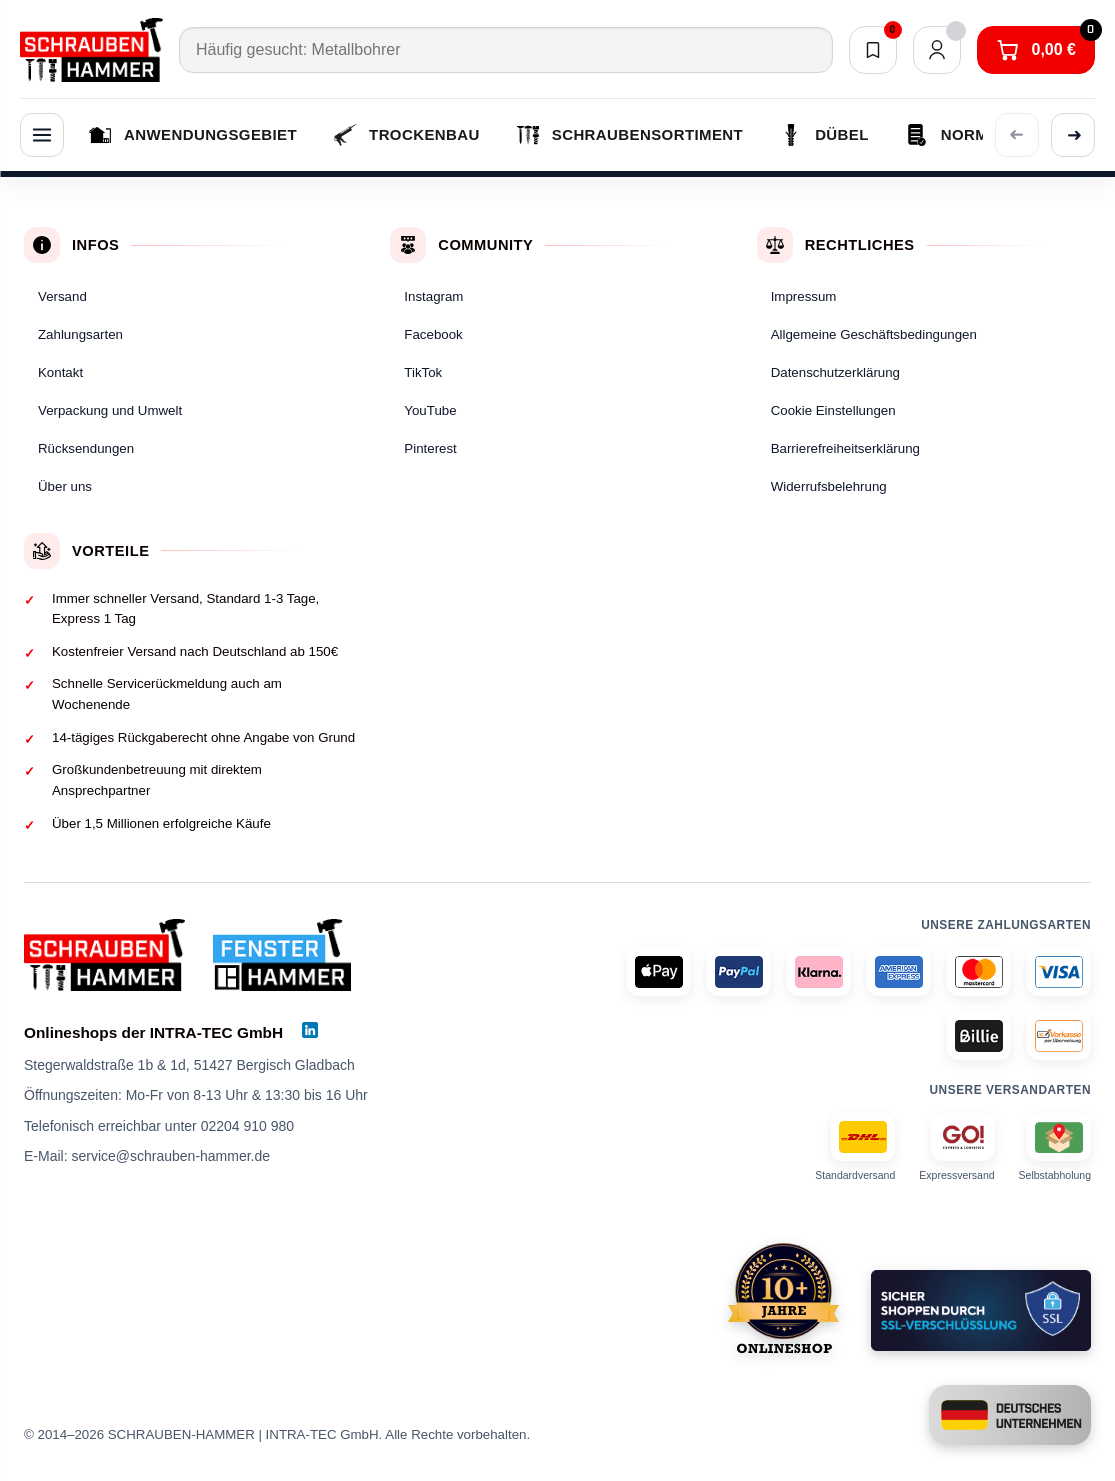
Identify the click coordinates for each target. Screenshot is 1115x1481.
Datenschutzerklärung (835, 372)
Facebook (433, 334)
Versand (62, 296)
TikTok (423, 372)
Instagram (433, 296)
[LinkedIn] (310, 1030)
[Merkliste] (873, 50)
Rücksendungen (86, 448)
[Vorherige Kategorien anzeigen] (1017, 135)
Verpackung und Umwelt (110, 410)
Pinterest (430, 448)
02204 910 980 (247, 1126)
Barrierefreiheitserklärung (845, 448)
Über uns (65, 486)
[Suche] (506, 50)
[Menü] (42, 135)
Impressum (804, 296)
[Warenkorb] (1036, 50)
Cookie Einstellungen (833, 410)
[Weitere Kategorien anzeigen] (1073, 135)
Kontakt (60, 372)
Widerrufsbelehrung (829, 486)
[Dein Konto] (937, 50)
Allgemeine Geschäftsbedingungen (874, 334)
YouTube (430, 410)
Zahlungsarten (80, 334)
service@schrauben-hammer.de (170, 1156)
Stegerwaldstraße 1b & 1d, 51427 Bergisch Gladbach (189, 1065)
